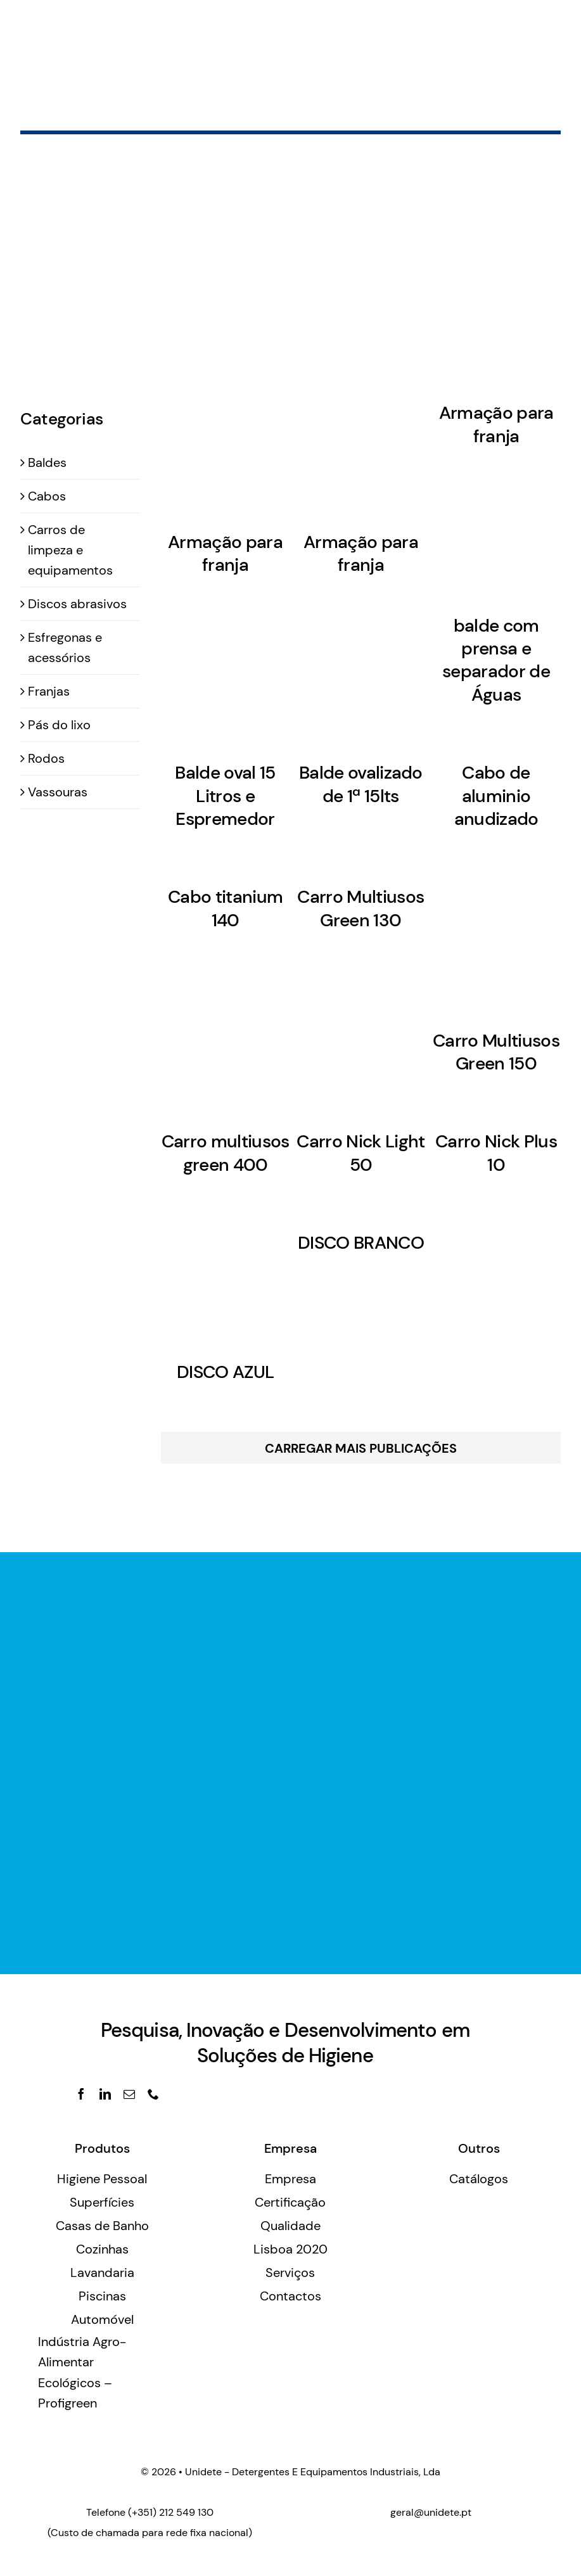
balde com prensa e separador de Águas (496, 660)
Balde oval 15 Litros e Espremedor (225, 796)
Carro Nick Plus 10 (496, 1153)
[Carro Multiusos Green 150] (496, 940)
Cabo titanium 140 (225, 908)
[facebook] (81, 2094)
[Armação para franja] (225, 449)
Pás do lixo (59, 725)
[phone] (153, 2094)
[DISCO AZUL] (225, 1279)
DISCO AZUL (225, 1372)
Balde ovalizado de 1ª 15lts (361, 784)
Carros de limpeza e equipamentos (70, 549)
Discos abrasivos (77, 604)
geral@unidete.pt (430, 2512)
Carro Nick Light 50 (361, 1153)
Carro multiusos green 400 (226, 1153)
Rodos (46, 758)
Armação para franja (225, 553)
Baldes (47, 462)
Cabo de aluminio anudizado (496, 796)
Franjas (49, 691)
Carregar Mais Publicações (361, 1448)
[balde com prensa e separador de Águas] (496, 542)
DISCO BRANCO (361, 1242)
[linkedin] (105, 2094)
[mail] (129, 2094)
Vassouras (57, 792)
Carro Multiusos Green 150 (496, 1052)
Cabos (47, 496)
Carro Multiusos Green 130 (360, 908)
